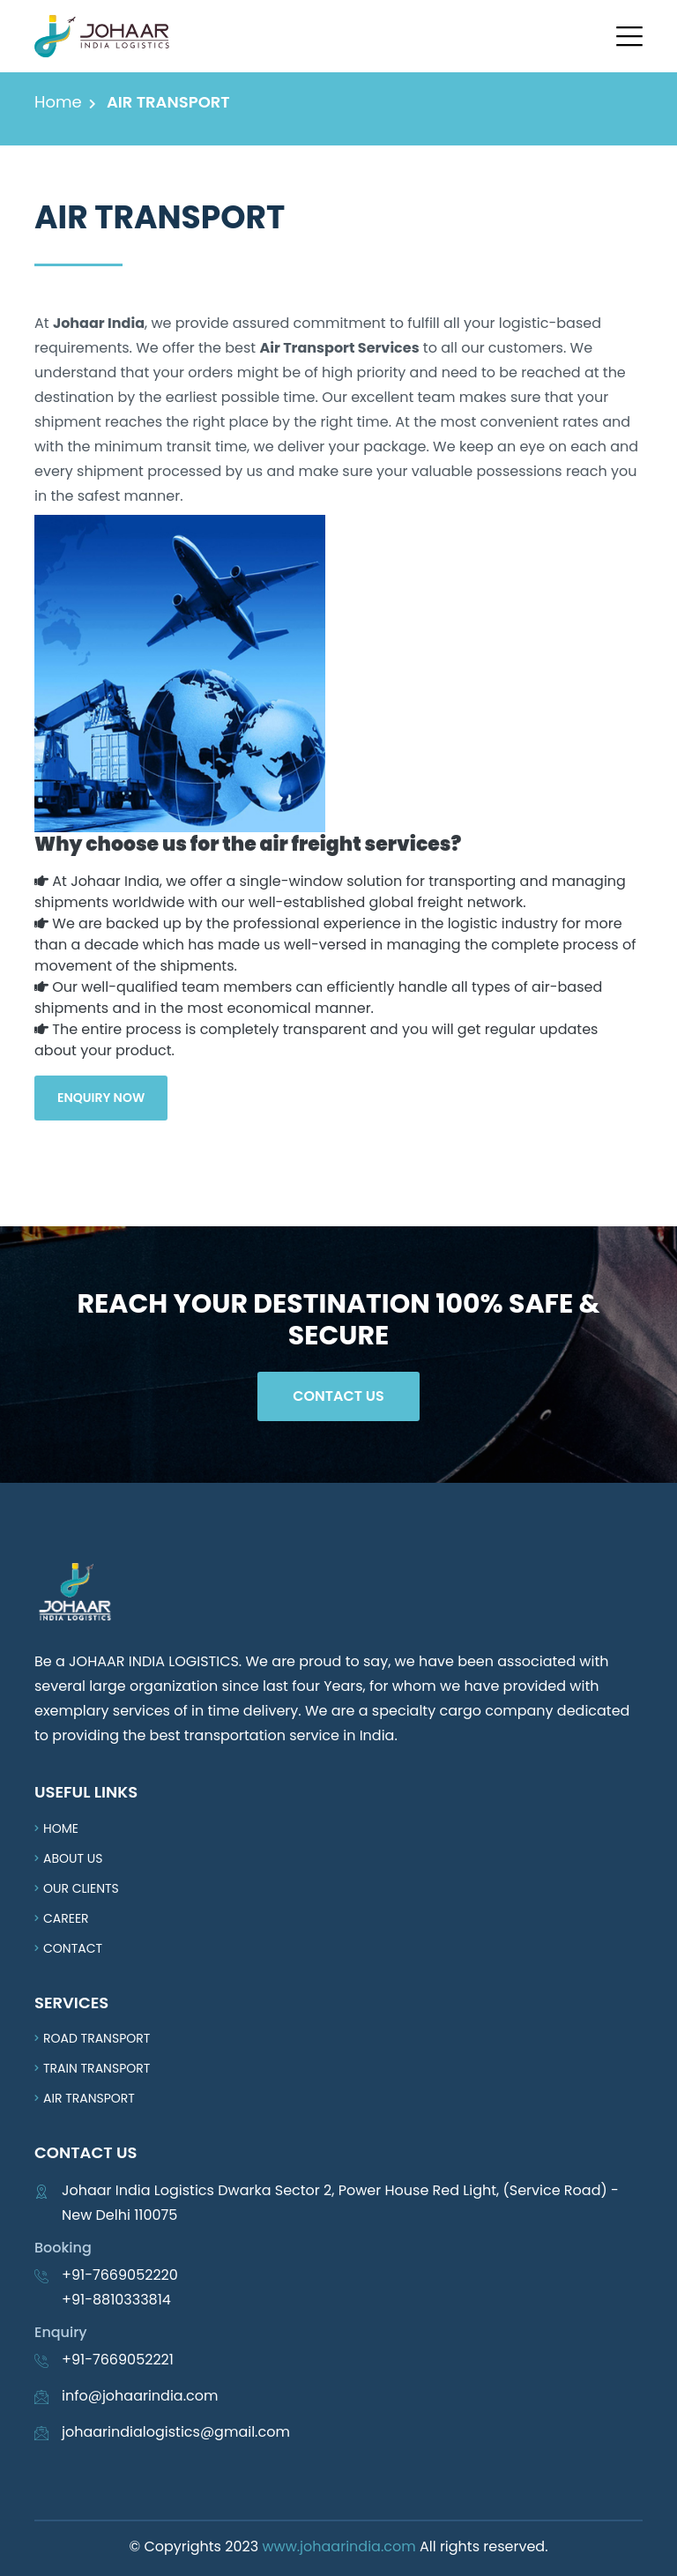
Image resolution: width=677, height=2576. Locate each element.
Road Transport (96, 2038)
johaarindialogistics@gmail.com (176, 2432)
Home (58, 102)
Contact (72, 1948)
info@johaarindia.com (140, 2396)
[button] (629, 36)
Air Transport (89, 2098)
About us (72, 1858)
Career (66, 1918)
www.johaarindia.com (338, 2546)
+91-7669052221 (118, 2359)
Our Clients (81, 1888)
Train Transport (96, 2068)
